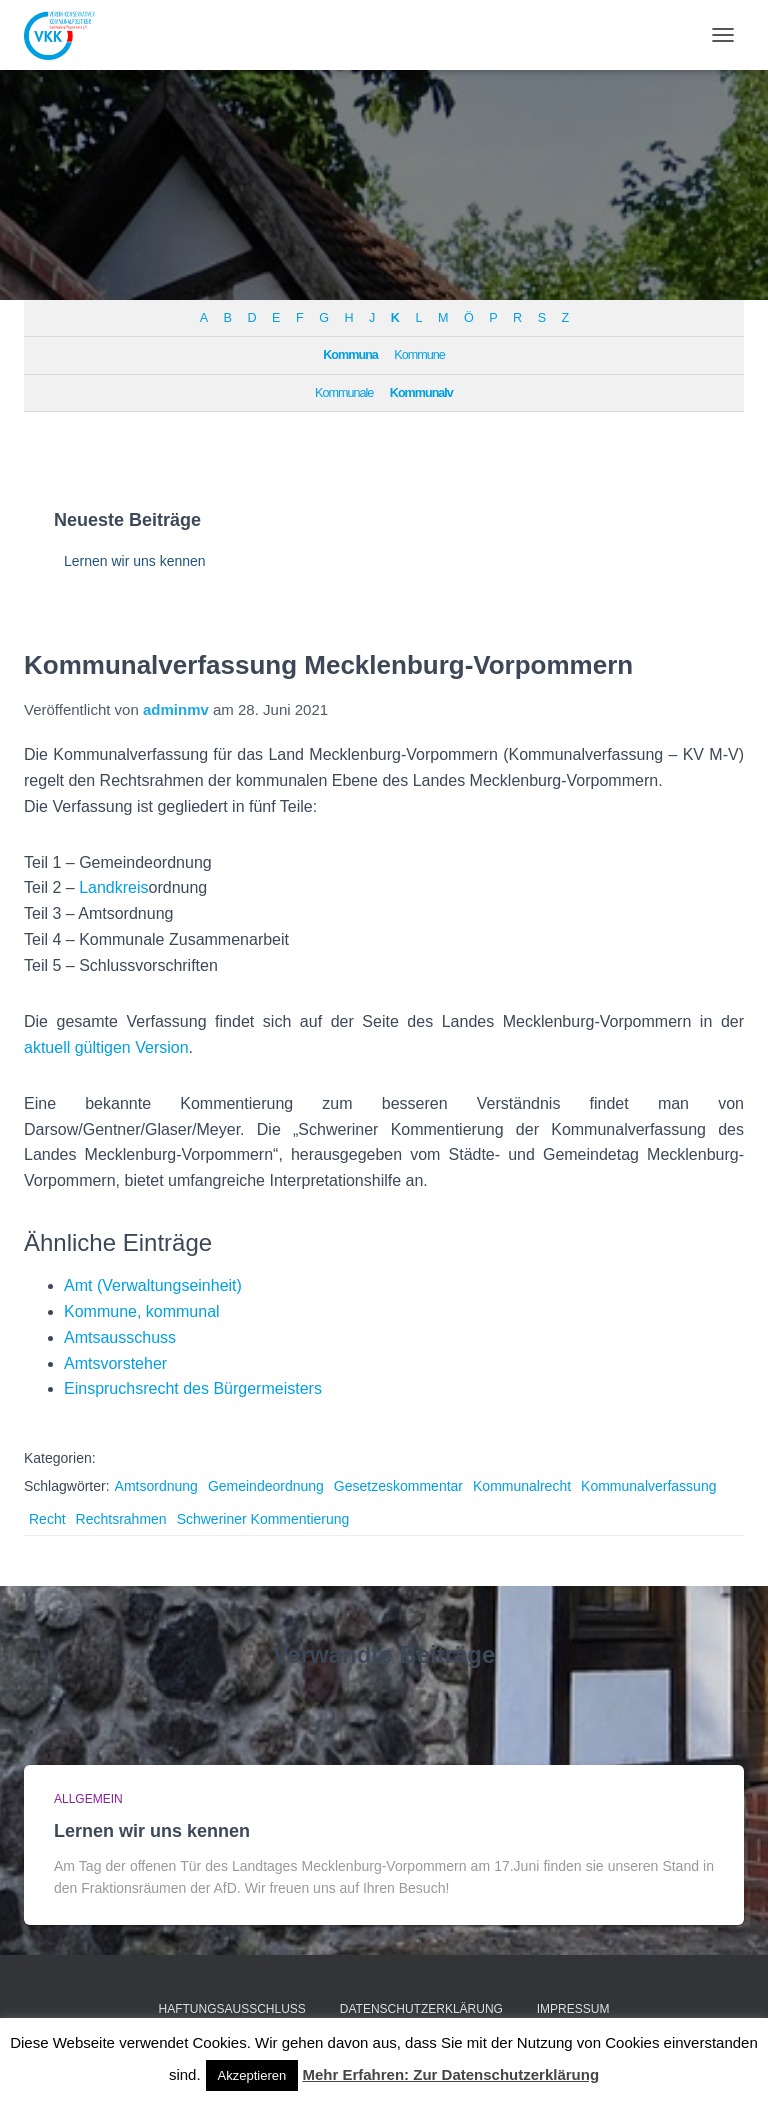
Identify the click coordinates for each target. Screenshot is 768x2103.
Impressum (573, 2009)
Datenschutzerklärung (421, 2009)
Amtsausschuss (120, 1337)
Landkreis (113, 887)
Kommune (419, 355)
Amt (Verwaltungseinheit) (153, 1285)
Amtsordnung (156, 1486)
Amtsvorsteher (115, 1363)
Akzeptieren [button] (252, 2075)
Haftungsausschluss (232, 2009)
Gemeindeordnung (266, 1486)
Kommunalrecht (522, 1486)
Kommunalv (421, 393)
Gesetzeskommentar (398, 1486)
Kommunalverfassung (648, 1486)
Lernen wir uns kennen (135, 561)
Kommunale (344, 393)
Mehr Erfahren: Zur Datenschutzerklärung (450, 2074)
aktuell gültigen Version (106, 1047)
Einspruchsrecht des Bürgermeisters (193, 1388)
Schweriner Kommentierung (263, 1519)
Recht (47, 1519)
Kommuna (350, 355)
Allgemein (88, 1799)
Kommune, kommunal (142, 1311)
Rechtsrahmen (121, 1519)
